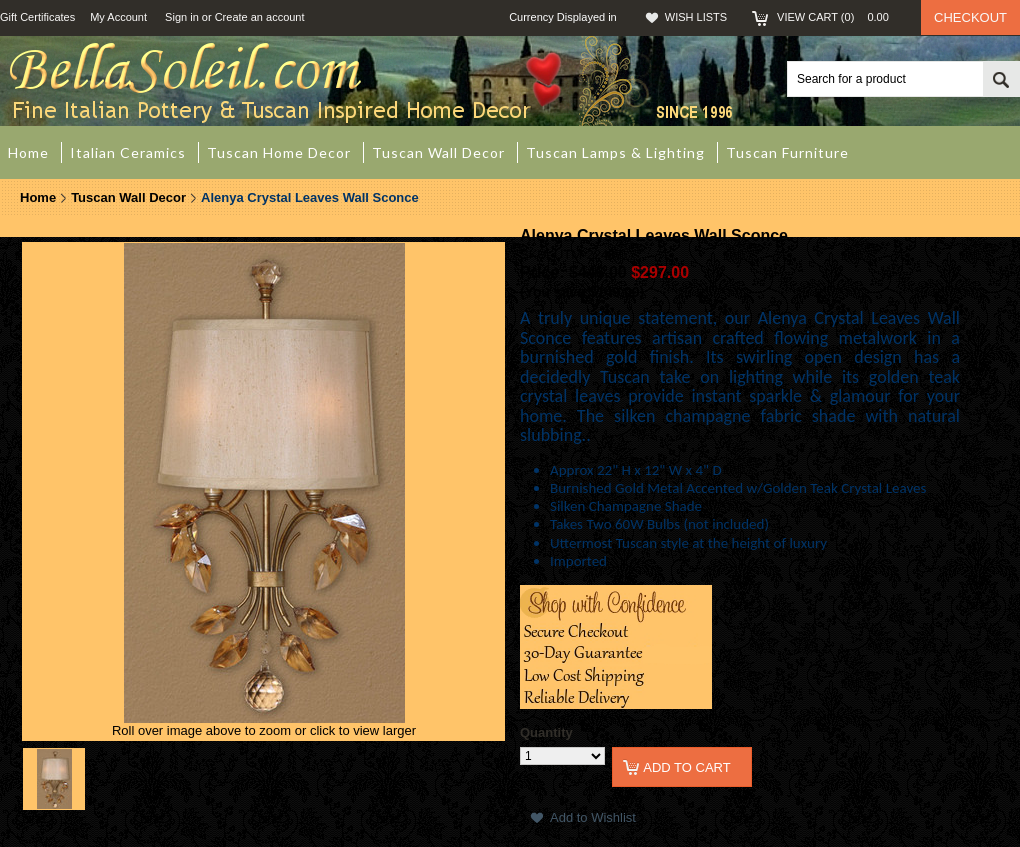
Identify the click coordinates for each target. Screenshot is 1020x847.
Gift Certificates (37, 17)
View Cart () (839, 17)
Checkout (970, 17)
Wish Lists (696, 17)
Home (38, 197)
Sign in (182, 17)
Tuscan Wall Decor (128, 197)
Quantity (546, 732)
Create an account (260, 17)
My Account (118, 17)
